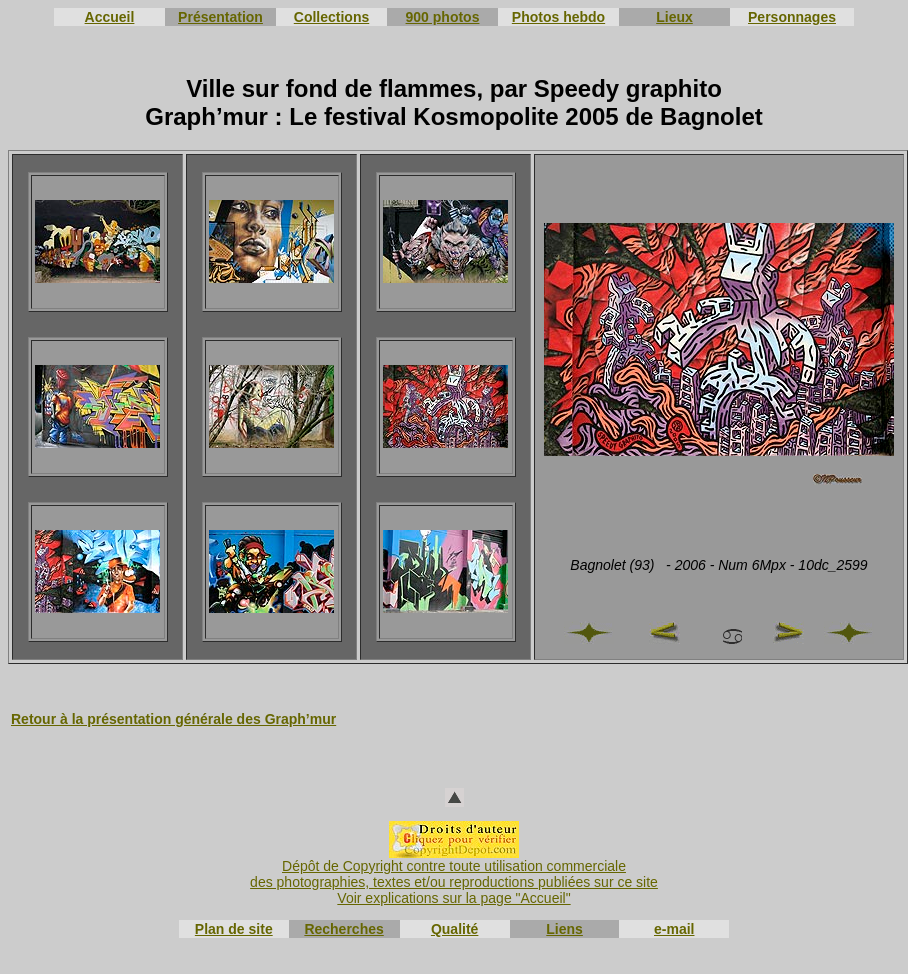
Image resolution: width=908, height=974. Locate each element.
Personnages (792, 17)
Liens (564, 929)
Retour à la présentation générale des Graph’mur (173, 719)
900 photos (443, 17)
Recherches (343, 929)
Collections (331, 17)
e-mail (674, 929)
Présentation (220, 17)
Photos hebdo (558, 17)
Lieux (674, 17)
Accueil (110, 17)
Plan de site (234, 929)
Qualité (454, 929)
